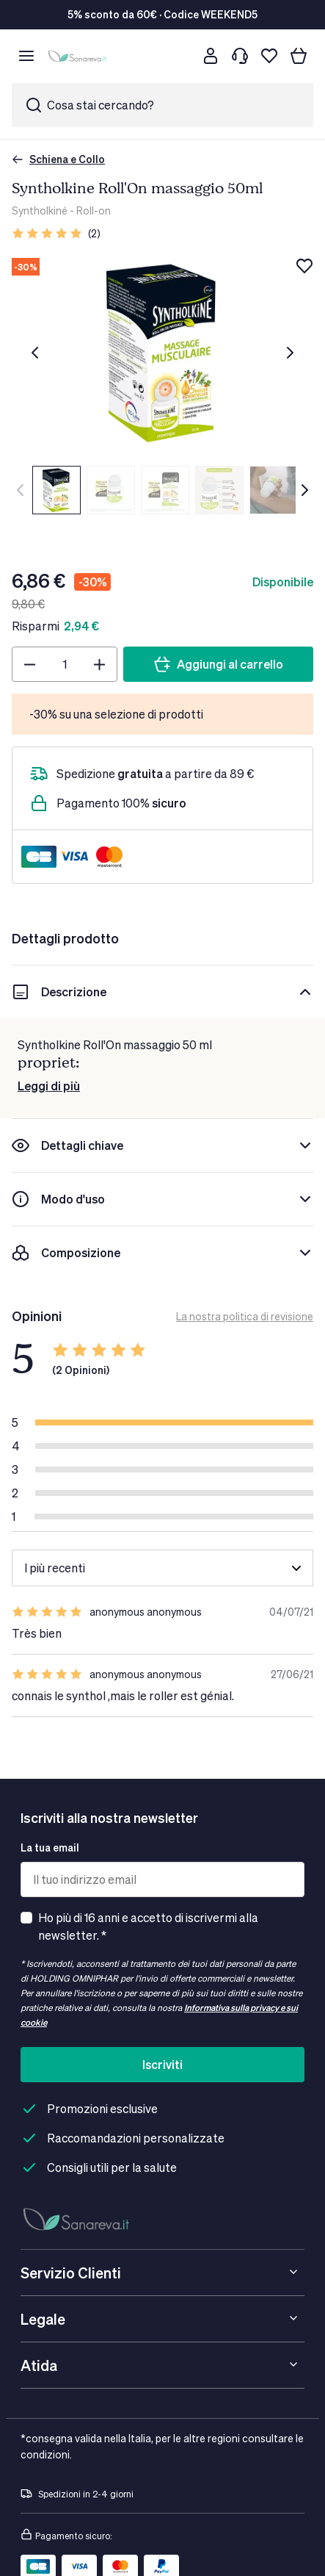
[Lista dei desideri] (269, 56)
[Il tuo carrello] (298, 56)
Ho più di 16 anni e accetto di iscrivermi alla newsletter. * (148, 1926)
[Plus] (99, 664)
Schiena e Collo (58, 159)
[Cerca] (181, 56)
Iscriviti (162, 2064)
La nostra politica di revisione (244, 1316)
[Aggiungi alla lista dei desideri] (304, 266)
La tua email (50, 1847)
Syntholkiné (39, 210)
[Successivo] (290, 352)
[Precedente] (35, 352)
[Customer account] (210, 56)
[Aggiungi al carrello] (218, 664)
